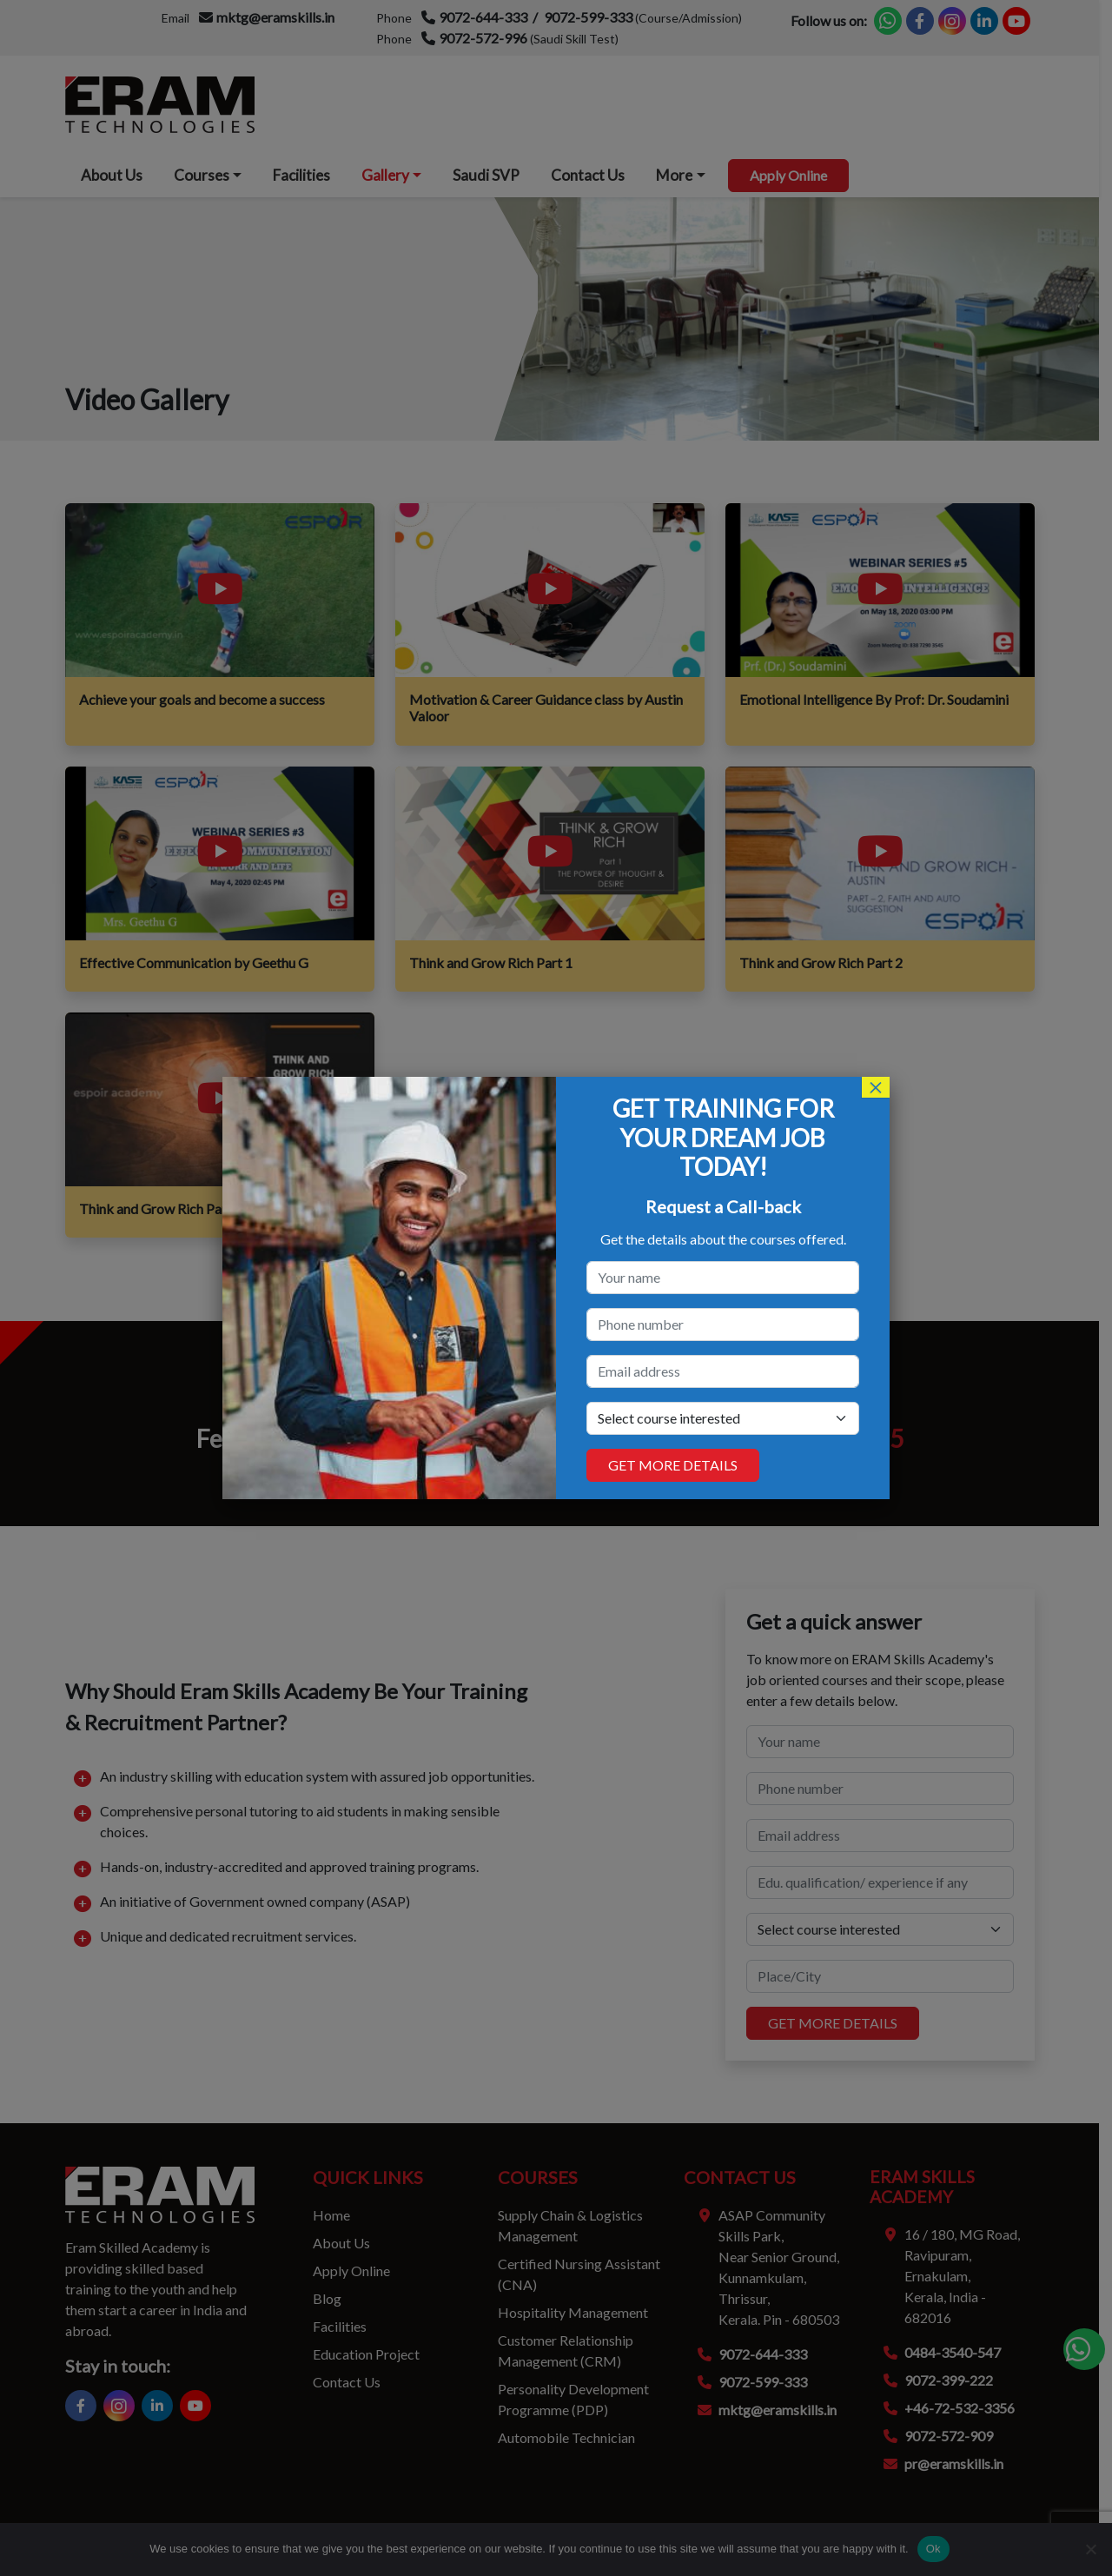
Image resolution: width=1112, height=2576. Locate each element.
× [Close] (876, 1087)
